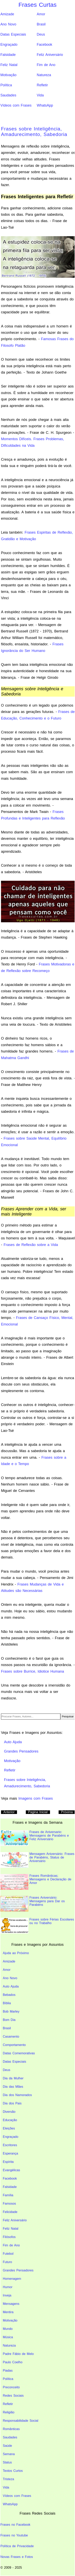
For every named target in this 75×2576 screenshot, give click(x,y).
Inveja (7, 2295)
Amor (41, 14)
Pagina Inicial (38, 1812)
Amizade (7, 14)
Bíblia (7, 2003)
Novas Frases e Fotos (16, 2557)
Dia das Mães (13, 2086)
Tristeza (8, 2479)
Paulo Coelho (12, 2362)
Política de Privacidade (17, 2546)
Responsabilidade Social (20, 2420)
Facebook (44, 45)
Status (7, 2462)
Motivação (8, 75)
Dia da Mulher (13, 2078)
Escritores (10, 2145)
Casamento (11, 2036)
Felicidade (10, 2212)
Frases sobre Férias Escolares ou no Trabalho (37, 1925)
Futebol (8, 2253)
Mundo (8, 2328)
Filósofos (9, 2237)
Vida (40, 95)
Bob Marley (11, 2011)
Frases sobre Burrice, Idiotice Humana (32, 1671)
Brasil (41, 24)
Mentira (8, 2312)
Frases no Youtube (14, 2535)
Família (8, 2195)
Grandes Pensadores (18, 2270)
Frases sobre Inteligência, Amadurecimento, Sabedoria (34, 131)
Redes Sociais (13, 2395)
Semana (9, 2454)
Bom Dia (9, 2020)
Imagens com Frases (35, 1798)
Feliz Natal (8, 65)
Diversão (9, 2111)
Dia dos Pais (12, 2103)
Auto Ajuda (11, 1986)
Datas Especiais (13, 34)
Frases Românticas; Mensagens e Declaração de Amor (35, 1882)
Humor (7, 2287)
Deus (41, 34)
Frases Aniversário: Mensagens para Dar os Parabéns (32, 1904)
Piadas (8, 2370)
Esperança (10, 2153)
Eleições (9, 2128)
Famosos (9, 2203)
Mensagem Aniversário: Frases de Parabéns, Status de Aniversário (37, 1860)
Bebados (9, 1994)
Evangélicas (11, 2170)
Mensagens (11, 2303)
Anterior (9, 1812)
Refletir (42, 85)
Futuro (7, 2262)
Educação (10, 2120)
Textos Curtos (13, 2470)
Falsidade (8, 55)
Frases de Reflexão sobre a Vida (31, 1245)
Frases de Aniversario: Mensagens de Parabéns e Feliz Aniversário (34, 1838)
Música (8, 2337)
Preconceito (11, 2387)
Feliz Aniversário (50, 55)
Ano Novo (8, 24)
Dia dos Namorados (17, 2095)
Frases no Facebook (15, 2524)
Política (6, 85)
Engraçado (8, 45)
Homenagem (12, 2278)
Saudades (8, 95)
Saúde (7, 2445)
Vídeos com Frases (16, 105)
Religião (8, 2412)
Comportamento (14, 2045)
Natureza (44, 75)
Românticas (11, 2429)
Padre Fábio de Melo (18, 2354)
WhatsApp (45, 105)
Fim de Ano (46, 65)
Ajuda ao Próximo (16, 1953)
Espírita (8, 2161)
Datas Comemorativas (19, 2053)
